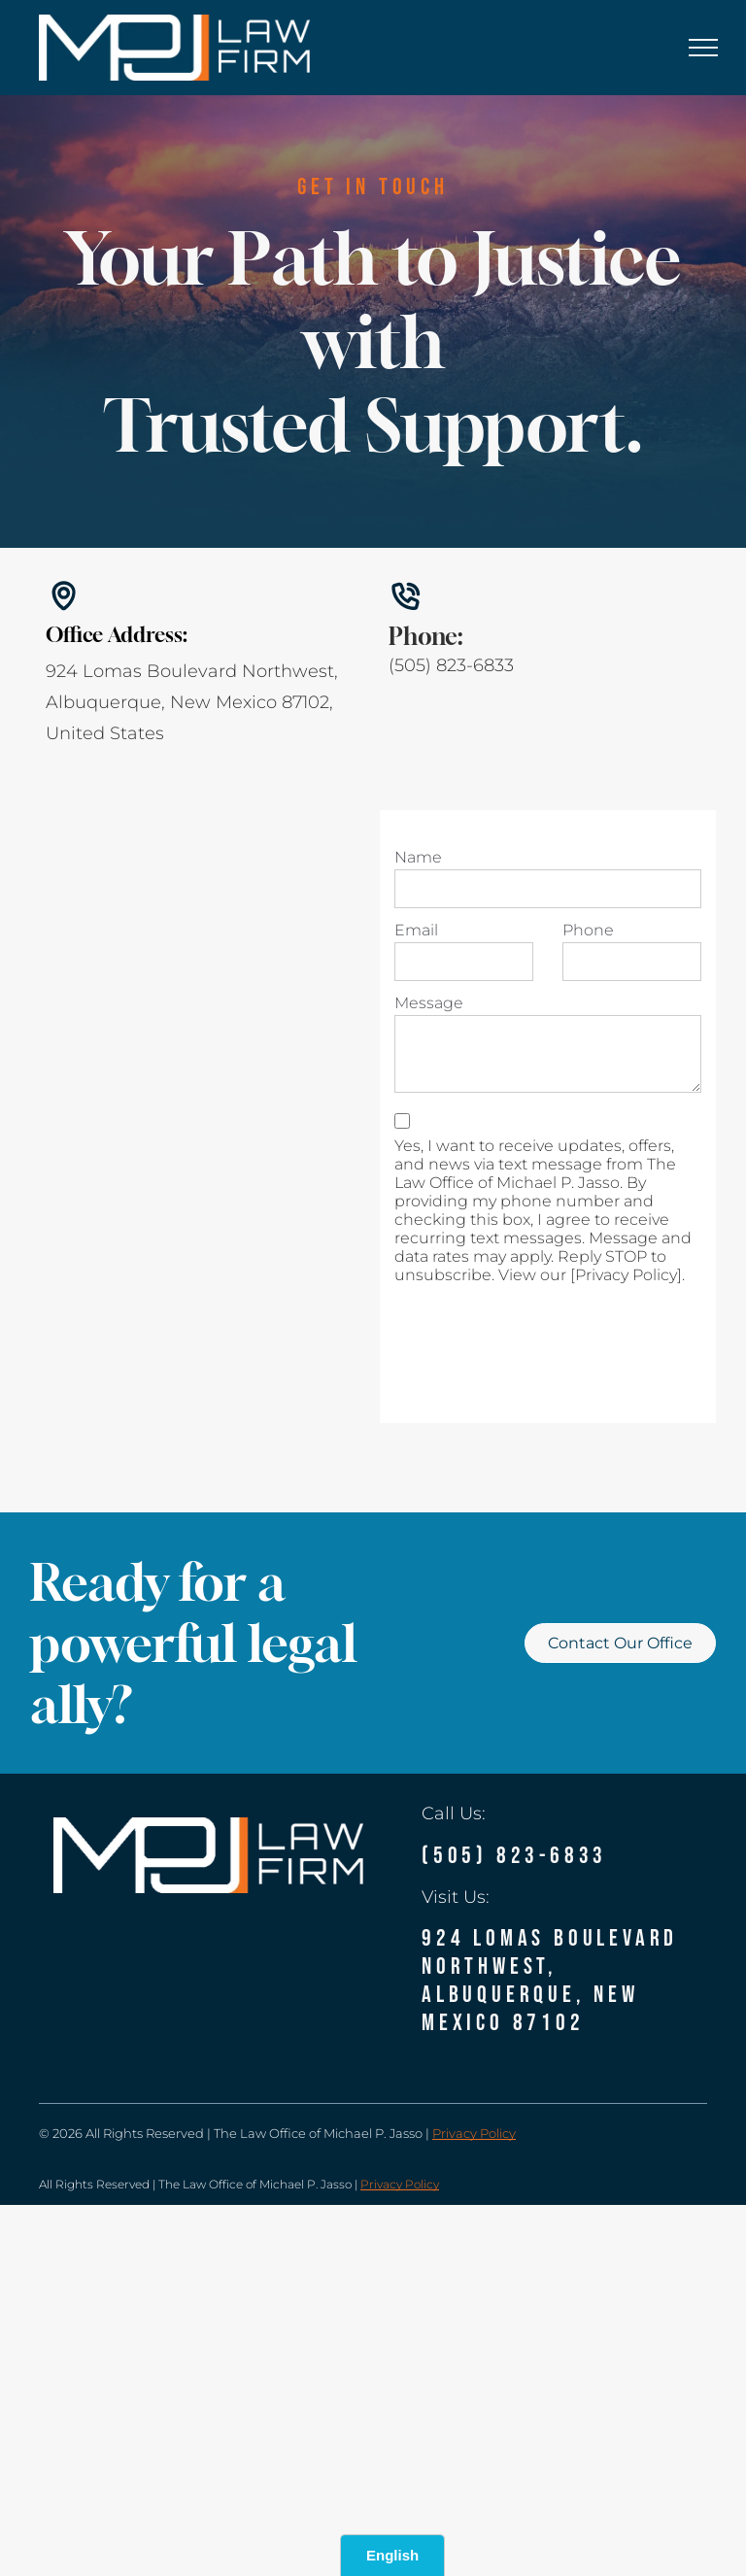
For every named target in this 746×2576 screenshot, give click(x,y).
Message (428, 1003)
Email (416, 930)
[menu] (703, 47)
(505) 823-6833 (451, 665)
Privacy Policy (474, 2133)
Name (418, 857)
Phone (588, 930)
